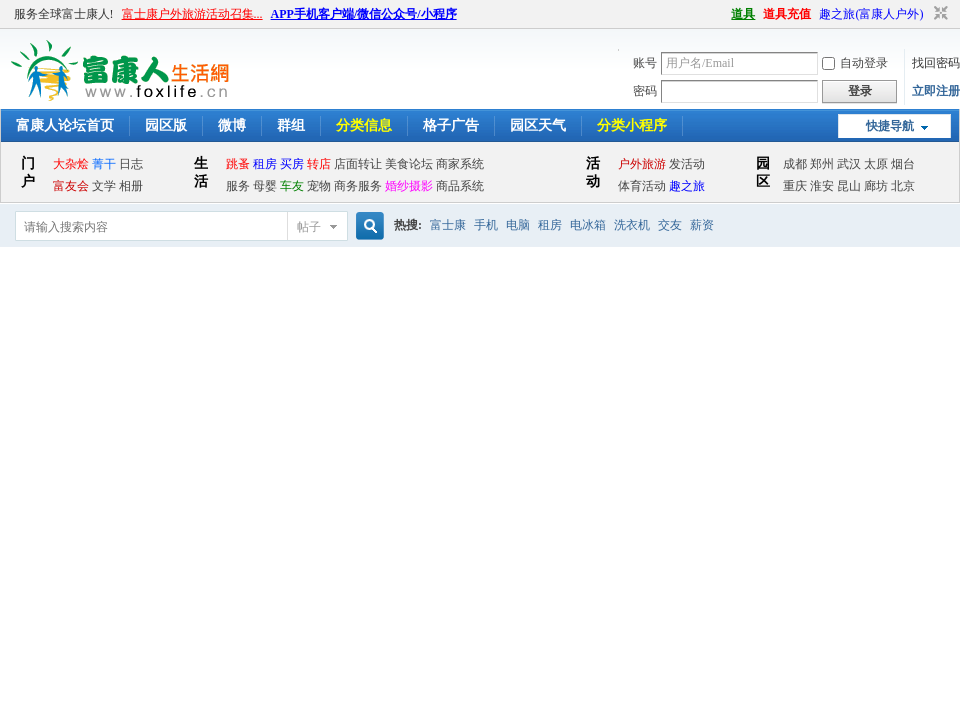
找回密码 (936, 63)
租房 (550, 225)
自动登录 (855, 63)
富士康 (448, 225)
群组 (291, 125)
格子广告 (451, 125)
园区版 (166, 125)
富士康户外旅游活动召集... (192, 14)
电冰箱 (588, 225)
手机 (486, 225)
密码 (645, 91)
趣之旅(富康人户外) (871, 14)
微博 (232, 125)
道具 (743, 14)
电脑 (518, 225)
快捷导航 (890, 126)
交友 (670, 225)
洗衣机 (632, 225)
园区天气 (538, 125)
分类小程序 (632, 125)
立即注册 (936, 91)
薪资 (702, 225)
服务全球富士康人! (64, 14)
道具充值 (787, 14)
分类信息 (364, 125)
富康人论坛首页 (65, 125)
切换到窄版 (938, 14)
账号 (645, 63)
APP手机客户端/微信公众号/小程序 (364, 14)
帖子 (309, 227)
